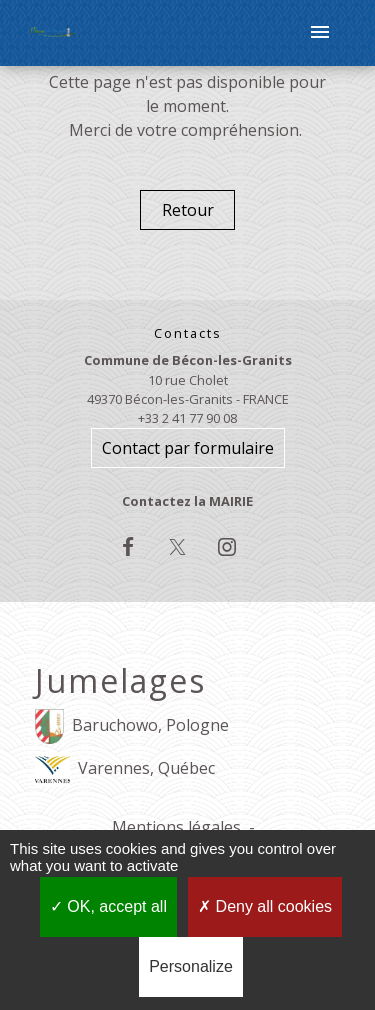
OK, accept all (108, 906)
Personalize (191, 966)
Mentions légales (176, 827)
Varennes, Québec (125, 769)
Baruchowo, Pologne (132, 726)
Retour (188, 210)
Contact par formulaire (188, 448)
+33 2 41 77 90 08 (187, 418)
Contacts (188, 333)
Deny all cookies (265, 906)
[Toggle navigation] (320, 33)
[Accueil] (53, 33)
